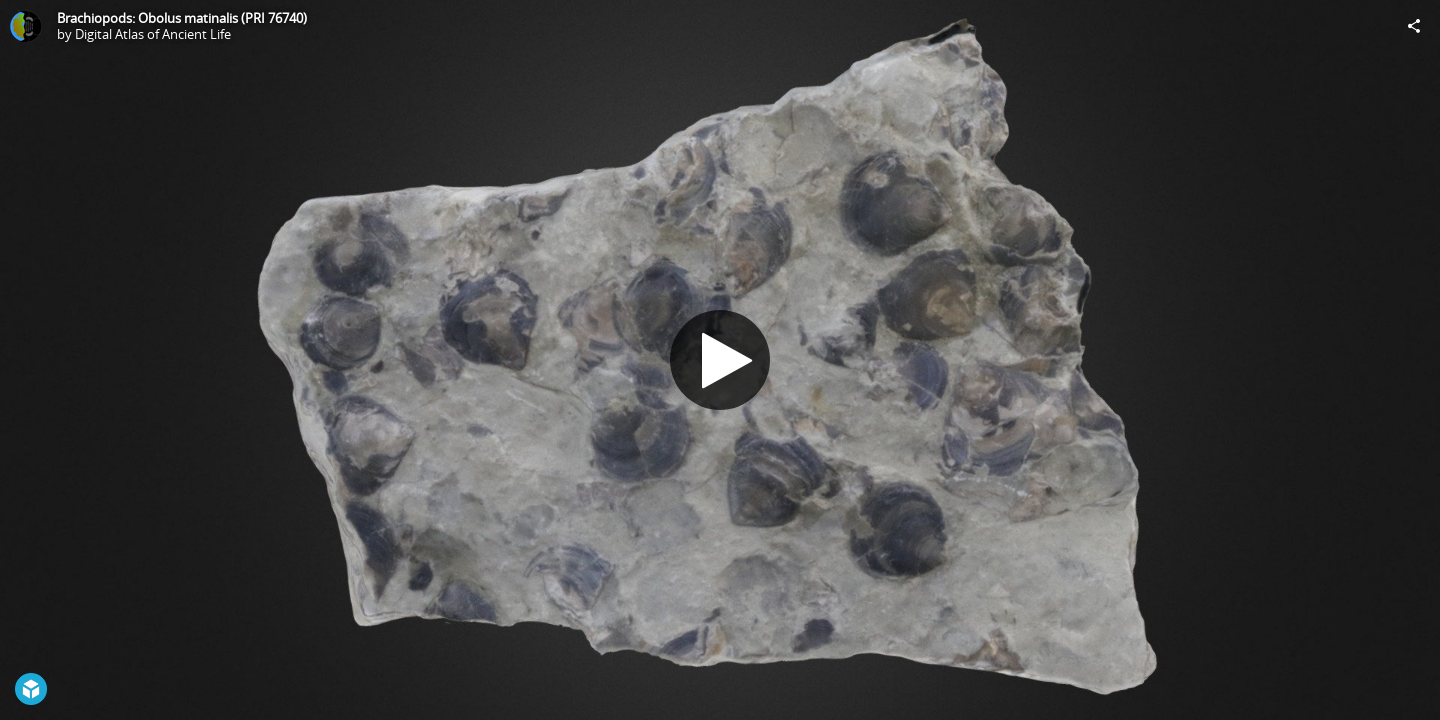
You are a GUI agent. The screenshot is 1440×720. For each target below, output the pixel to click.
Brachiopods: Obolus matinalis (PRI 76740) (182, 18)
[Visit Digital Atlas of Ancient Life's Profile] (26, 26)
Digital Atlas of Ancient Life (153, 34)
